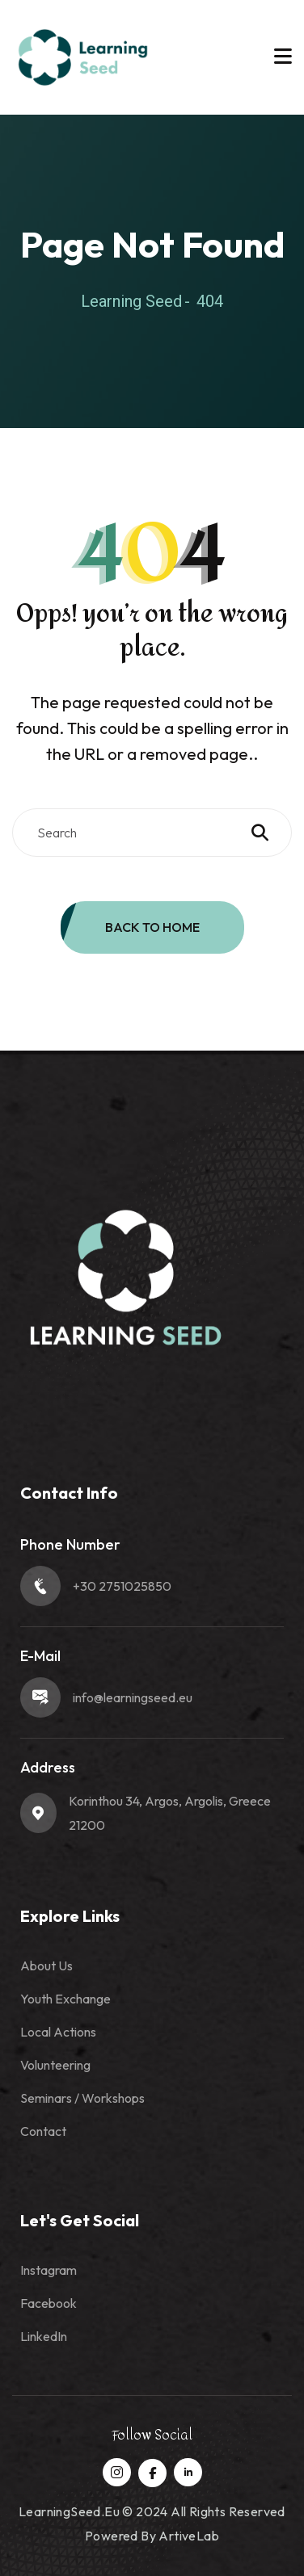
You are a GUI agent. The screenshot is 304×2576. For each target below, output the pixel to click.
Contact (43, 2131)
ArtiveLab (188, 2536)
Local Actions (58, 2032)
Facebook (48, 2303)
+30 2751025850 (122, 1586)
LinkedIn (43, 2336)
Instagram (48, 2270)
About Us (46, 1965)
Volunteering (55, 2065)
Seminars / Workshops (82, 2098)
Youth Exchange (65, 1999)
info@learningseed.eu (132, 1697)
